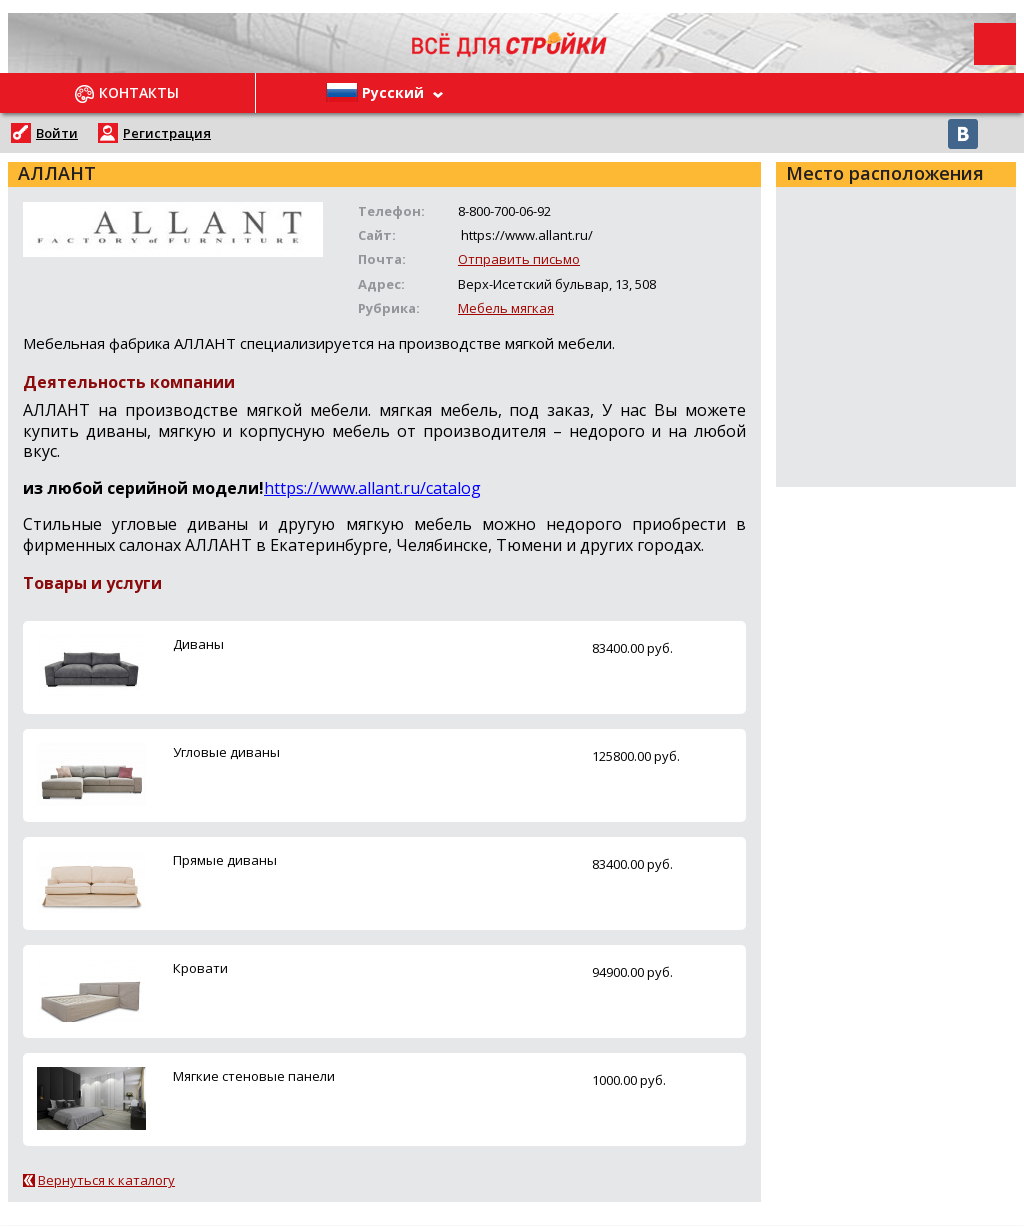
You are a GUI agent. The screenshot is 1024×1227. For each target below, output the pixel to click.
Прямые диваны (225, 860)
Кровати (200, 968)
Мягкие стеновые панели (254, 1076)
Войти (57, 133)
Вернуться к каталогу (106, 1180)
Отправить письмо (519, 259)
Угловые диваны (226, 752)
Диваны (198, 644)
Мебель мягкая (506, 308)
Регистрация (167, 133)
